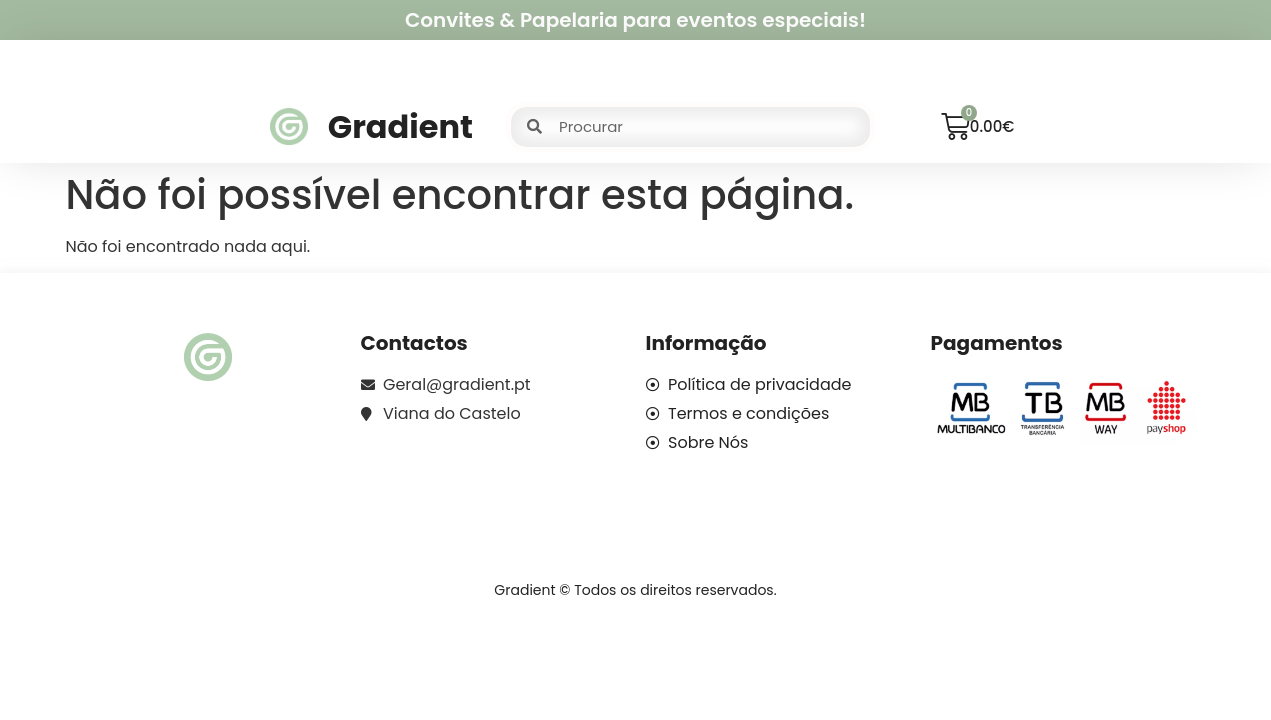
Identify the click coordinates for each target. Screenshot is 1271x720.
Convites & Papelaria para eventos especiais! (635, 20)
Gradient (400, 126)
